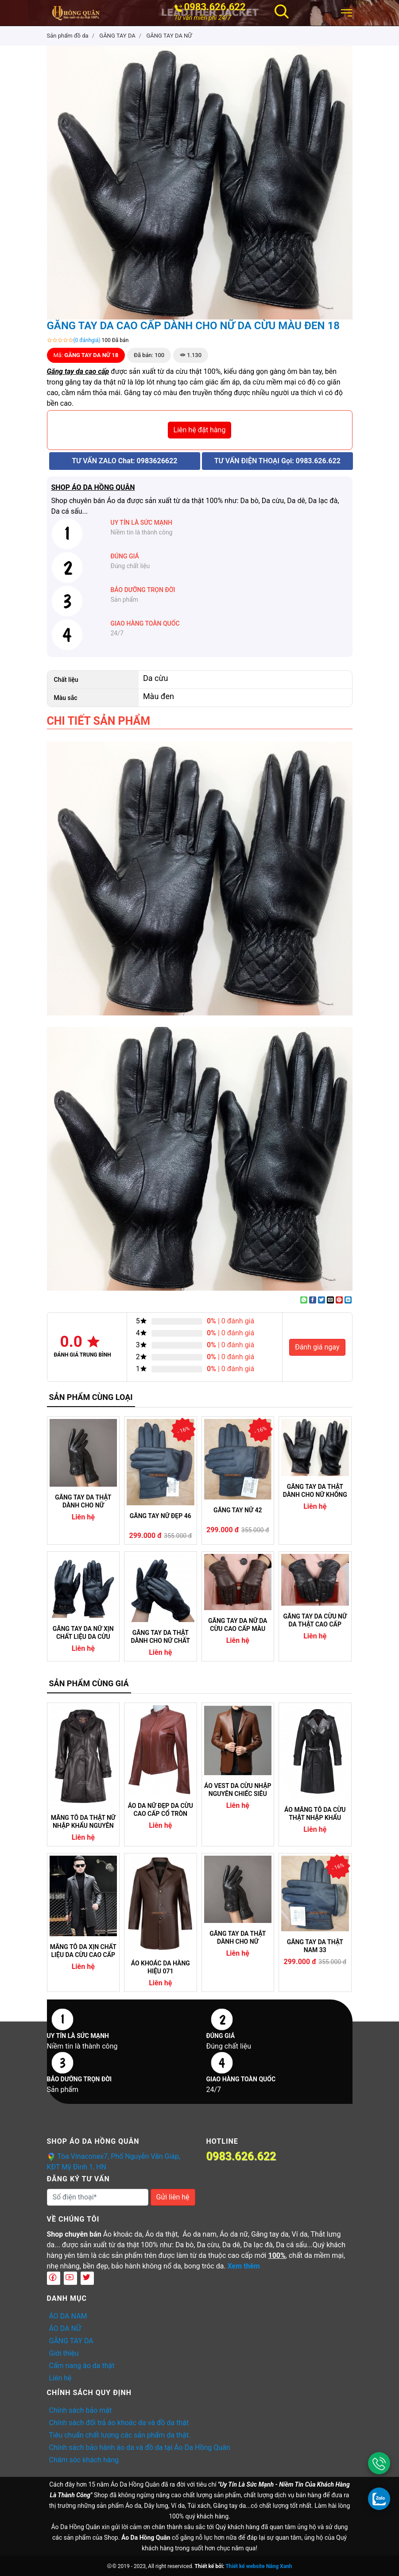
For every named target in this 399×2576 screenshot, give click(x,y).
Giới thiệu (64, 2353)
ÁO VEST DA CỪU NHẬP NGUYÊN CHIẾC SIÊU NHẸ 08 (237, 1789)
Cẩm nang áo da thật (82, 2365)
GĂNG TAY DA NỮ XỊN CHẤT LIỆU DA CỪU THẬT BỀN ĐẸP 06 (83, 1632)
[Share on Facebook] (312, 1299)
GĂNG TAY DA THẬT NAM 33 (315, 1945)
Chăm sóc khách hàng (84, 2460)
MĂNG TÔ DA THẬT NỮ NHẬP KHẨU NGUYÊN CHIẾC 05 (83, 1821)
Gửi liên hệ (173, 2197)
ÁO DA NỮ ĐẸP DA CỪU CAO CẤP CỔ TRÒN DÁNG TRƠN (160, 1809)
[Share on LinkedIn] (348, 1299)
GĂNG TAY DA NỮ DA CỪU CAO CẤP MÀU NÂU (237, 1624)
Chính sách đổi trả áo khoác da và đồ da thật (119, 2422)
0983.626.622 (215, 7)
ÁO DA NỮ (65, 2328)
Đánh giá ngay (317, 1347)
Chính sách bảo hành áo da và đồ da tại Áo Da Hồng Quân (139, 2447)
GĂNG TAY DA (71, 2341)
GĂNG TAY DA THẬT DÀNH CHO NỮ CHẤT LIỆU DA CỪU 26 (160, 1636)
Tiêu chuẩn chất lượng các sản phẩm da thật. (120, 2435)
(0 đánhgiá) (87, 340)
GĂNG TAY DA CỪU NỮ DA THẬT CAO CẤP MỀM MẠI (315, 1620)
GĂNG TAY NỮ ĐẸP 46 (160, 1515)
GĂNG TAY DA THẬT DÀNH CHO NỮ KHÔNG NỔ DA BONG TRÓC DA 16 (315, 1490)
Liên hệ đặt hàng (200, 430)
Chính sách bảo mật (80, 2410)
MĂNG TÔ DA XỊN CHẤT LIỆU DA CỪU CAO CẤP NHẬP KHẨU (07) (83, 1950)
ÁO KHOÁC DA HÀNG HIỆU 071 (160, 1967)
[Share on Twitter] (321, 1299)
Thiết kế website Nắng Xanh (258, 2566)
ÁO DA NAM (68, 2316)
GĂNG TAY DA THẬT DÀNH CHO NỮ (83, 1501)
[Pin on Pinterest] (339, 1299)
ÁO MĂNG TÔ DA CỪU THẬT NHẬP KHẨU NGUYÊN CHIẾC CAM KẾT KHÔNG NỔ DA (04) (315, 1813)
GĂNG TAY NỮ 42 (237, 1510)
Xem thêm (244, 2266)
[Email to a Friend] (330, 1299)
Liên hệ (60, 2378)
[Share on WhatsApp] (303, 1299)
